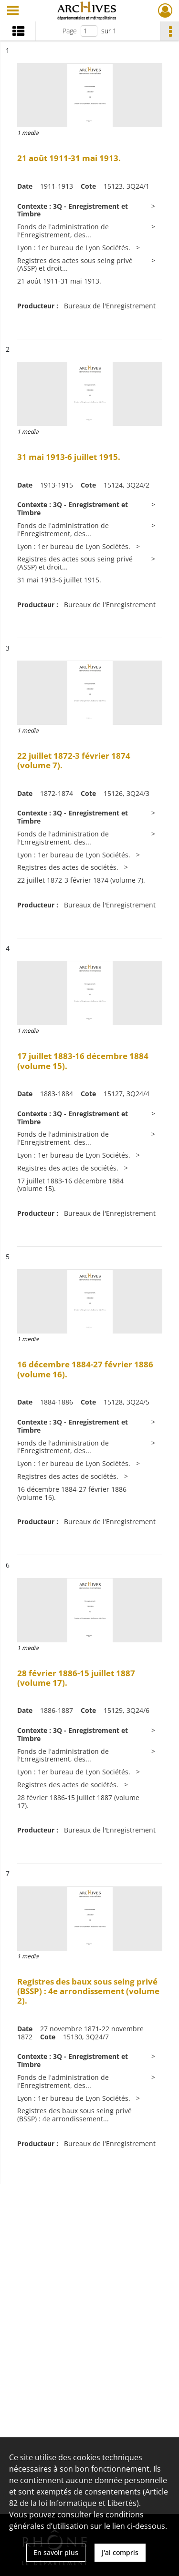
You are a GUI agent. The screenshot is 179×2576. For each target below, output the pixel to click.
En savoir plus (55, 2552)
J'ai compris (120, 2552)
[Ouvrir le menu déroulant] (13, 11)
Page (70, 30)
